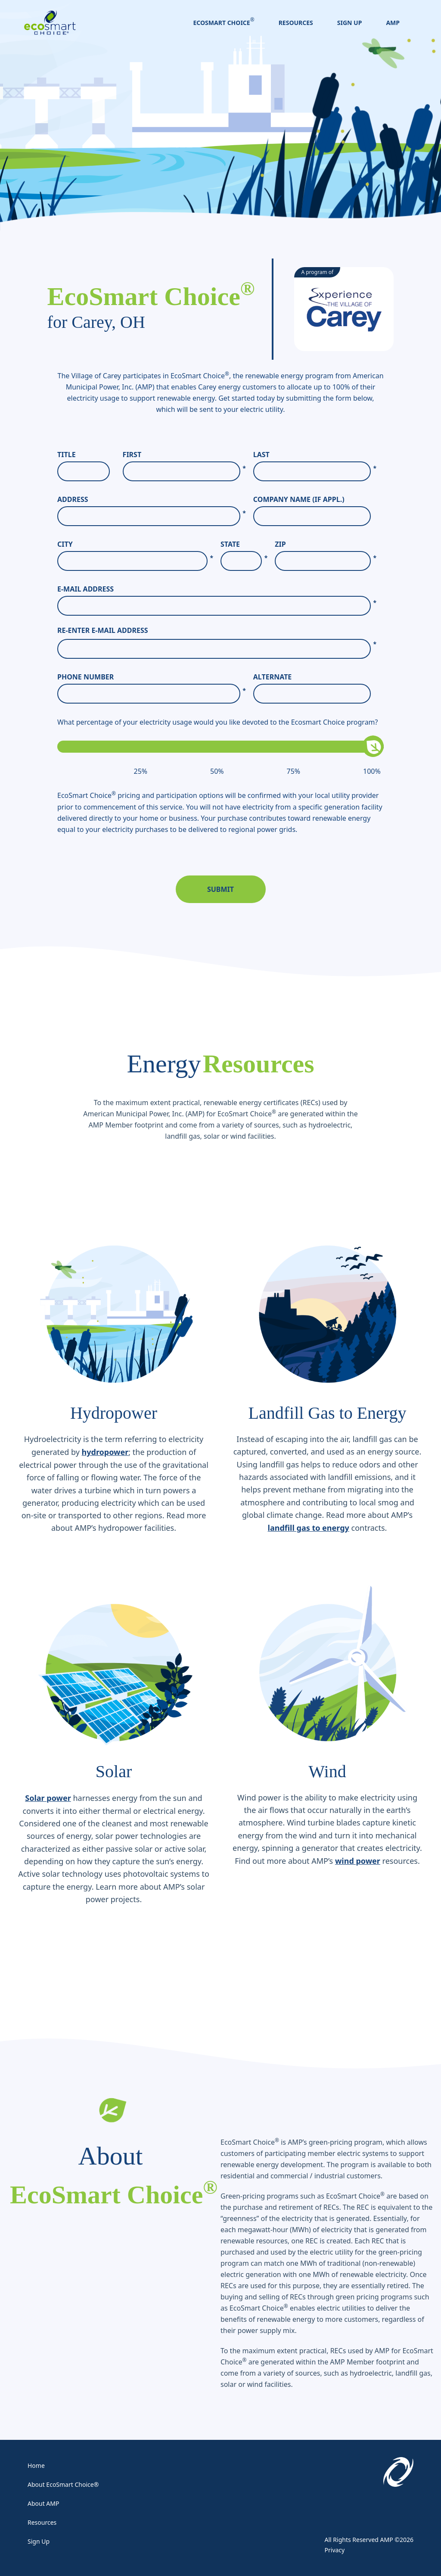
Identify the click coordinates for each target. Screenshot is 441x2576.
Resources (296, 23)
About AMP (43, 2503)
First (184, 455)
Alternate (272, 677)
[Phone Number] (148, 694)
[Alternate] (312, 694)
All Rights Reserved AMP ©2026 (369, 2540)
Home (36, 2465)
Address (151, 500)
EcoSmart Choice (221, 23)
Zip (325, 544)
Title (66, 454)
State (243, 544)
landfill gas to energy (308, 1528)
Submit (220, 889)
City (135, 544)
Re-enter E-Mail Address (102, 630)
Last (314, 455)
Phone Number (151, 677)
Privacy (335, 2550)
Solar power (48, 1798)
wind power (357, 1861)
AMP (393, 23)
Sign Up (349, 23)
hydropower (105, 1452)
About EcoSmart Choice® (63, 2484)
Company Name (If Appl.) (299, 499)
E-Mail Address (216, 589)
